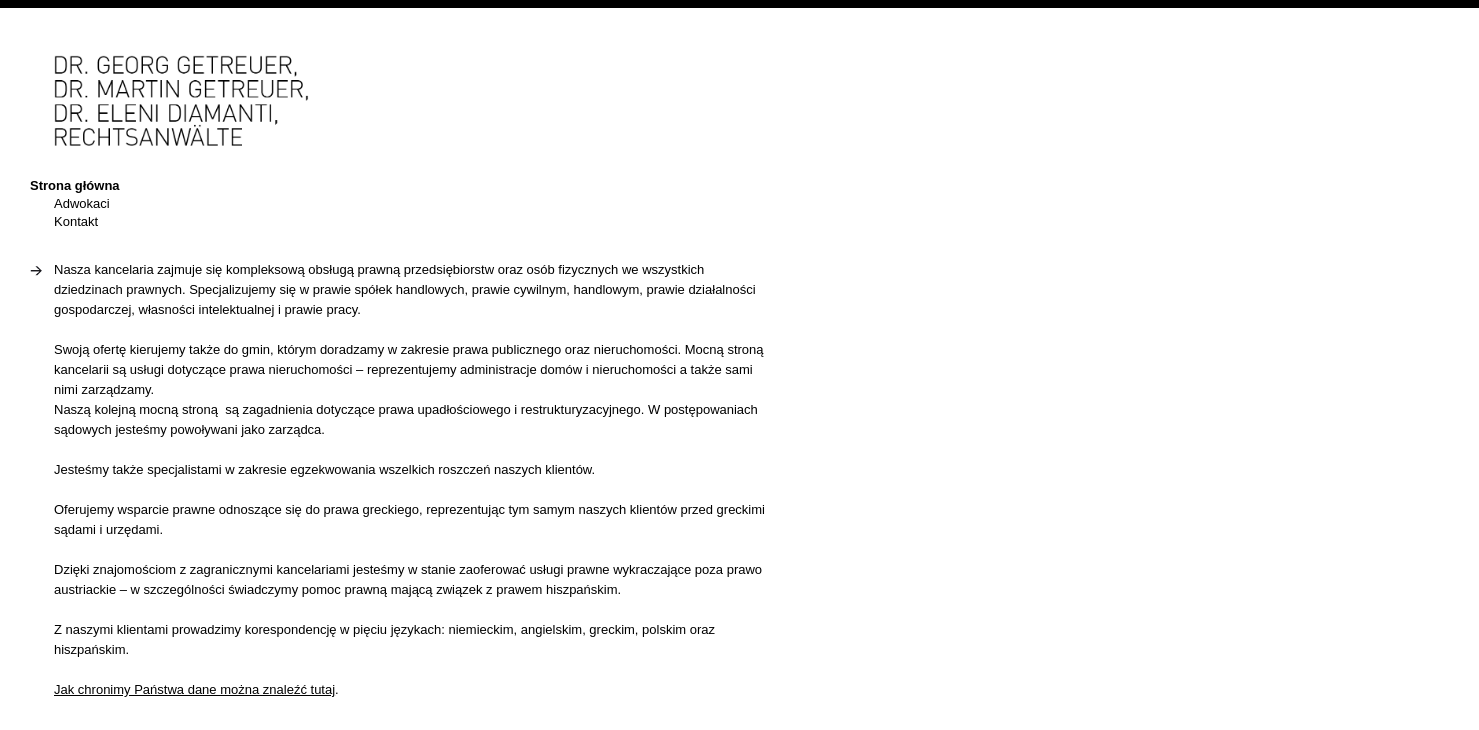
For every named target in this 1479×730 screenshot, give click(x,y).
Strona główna (75, 185)
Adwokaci (82, 203)
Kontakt (76, 221)
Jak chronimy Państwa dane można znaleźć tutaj (194, 689)
